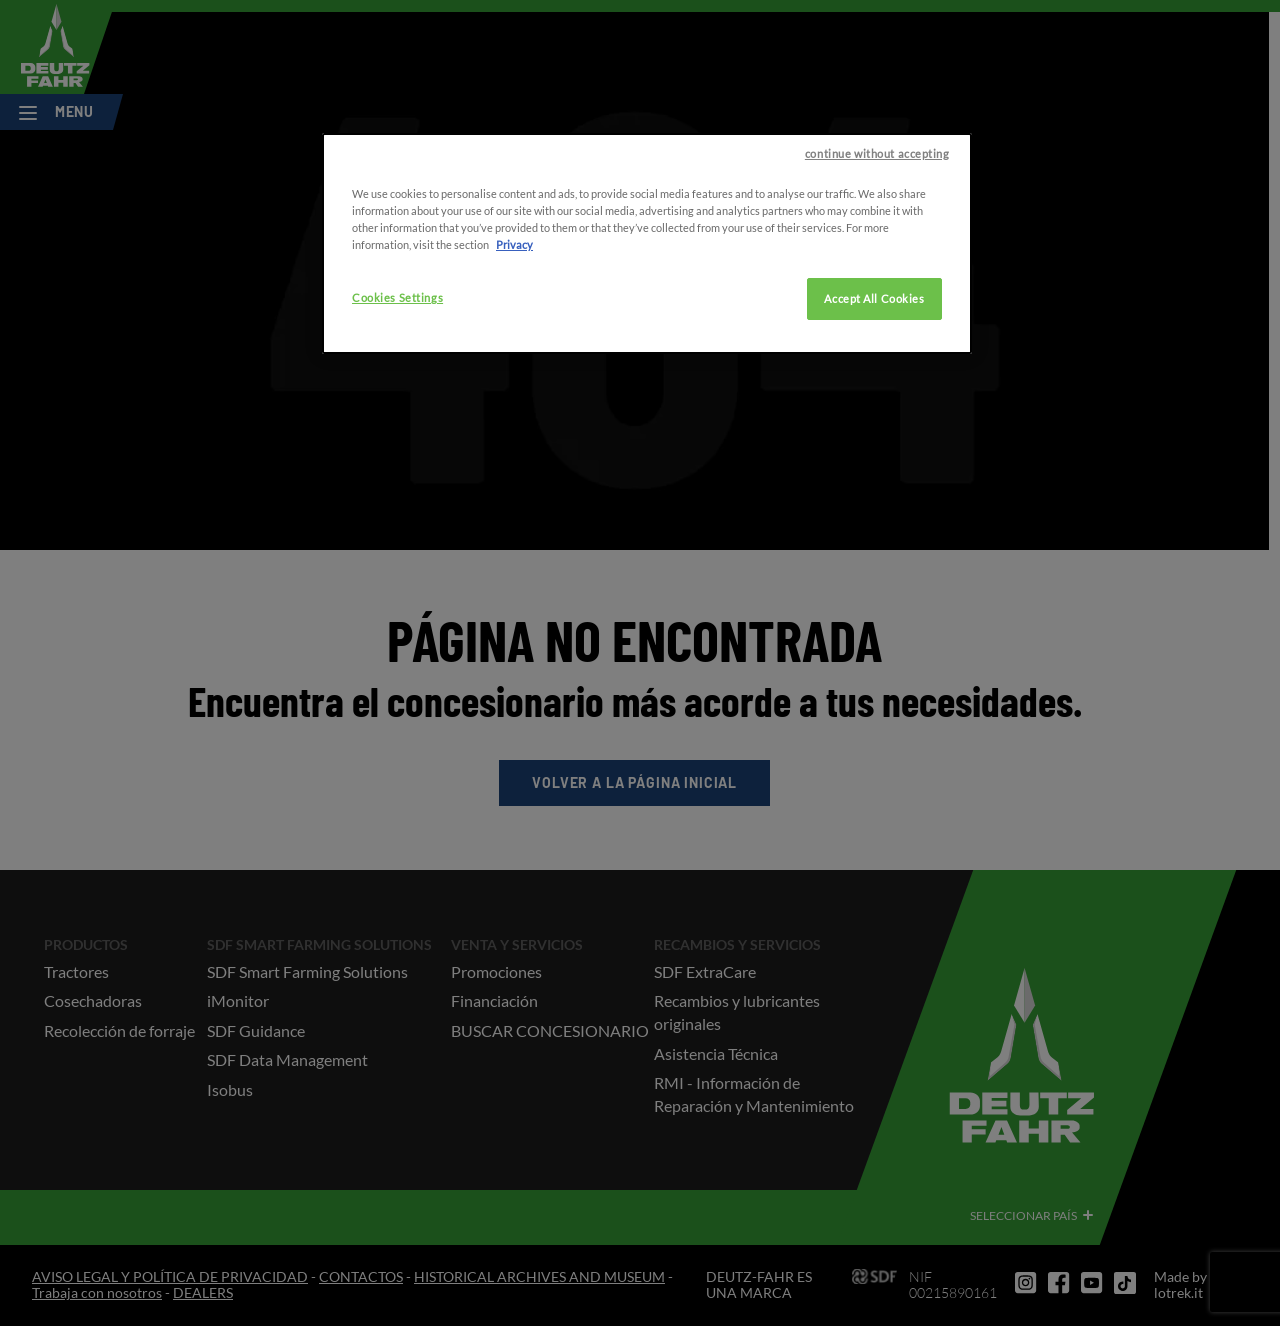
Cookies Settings (397, 363)
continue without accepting (877, 219)
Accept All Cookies (874, 364)
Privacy (514, 310)
